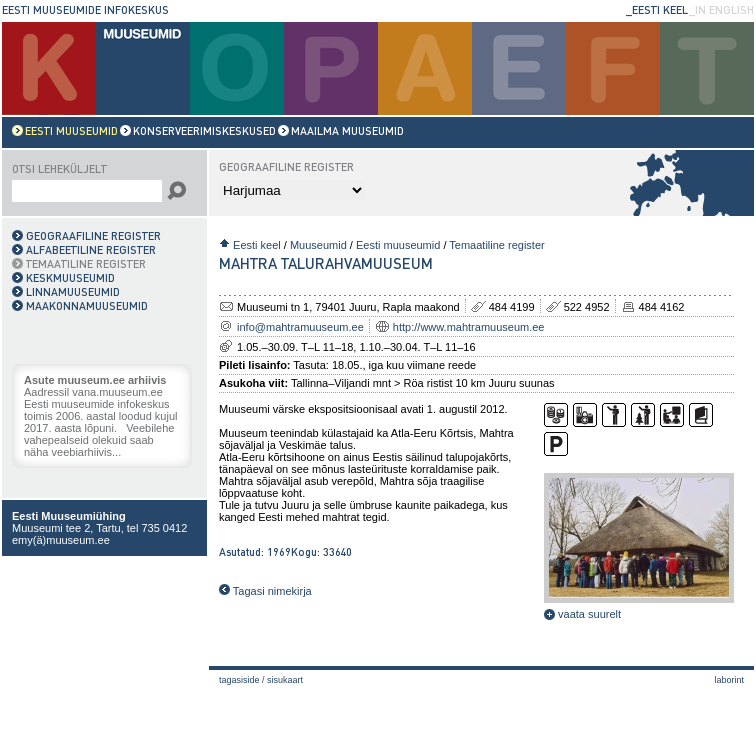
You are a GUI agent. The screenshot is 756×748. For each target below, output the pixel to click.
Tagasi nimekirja (265, 591)
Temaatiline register (496, 245)
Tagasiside (239, 680)
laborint (729, 680)
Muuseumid (318, 245)
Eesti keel (257, 245)
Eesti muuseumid (398, 245)
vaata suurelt (582, 614)
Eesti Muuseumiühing (69, 516)
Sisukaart (285, 680)
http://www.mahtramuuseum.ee (469, 327)
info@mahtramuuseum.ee (300, 327)
